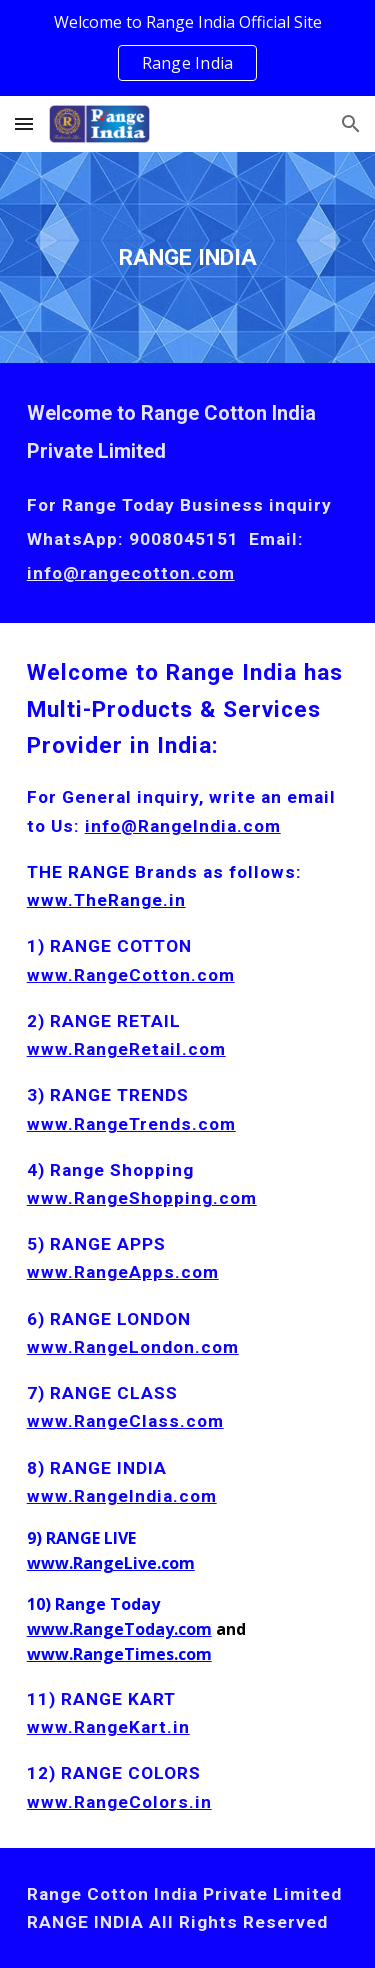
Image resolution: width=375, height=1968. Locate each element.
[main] (188, 257)
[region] (187, 48)
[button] (24, 123)
